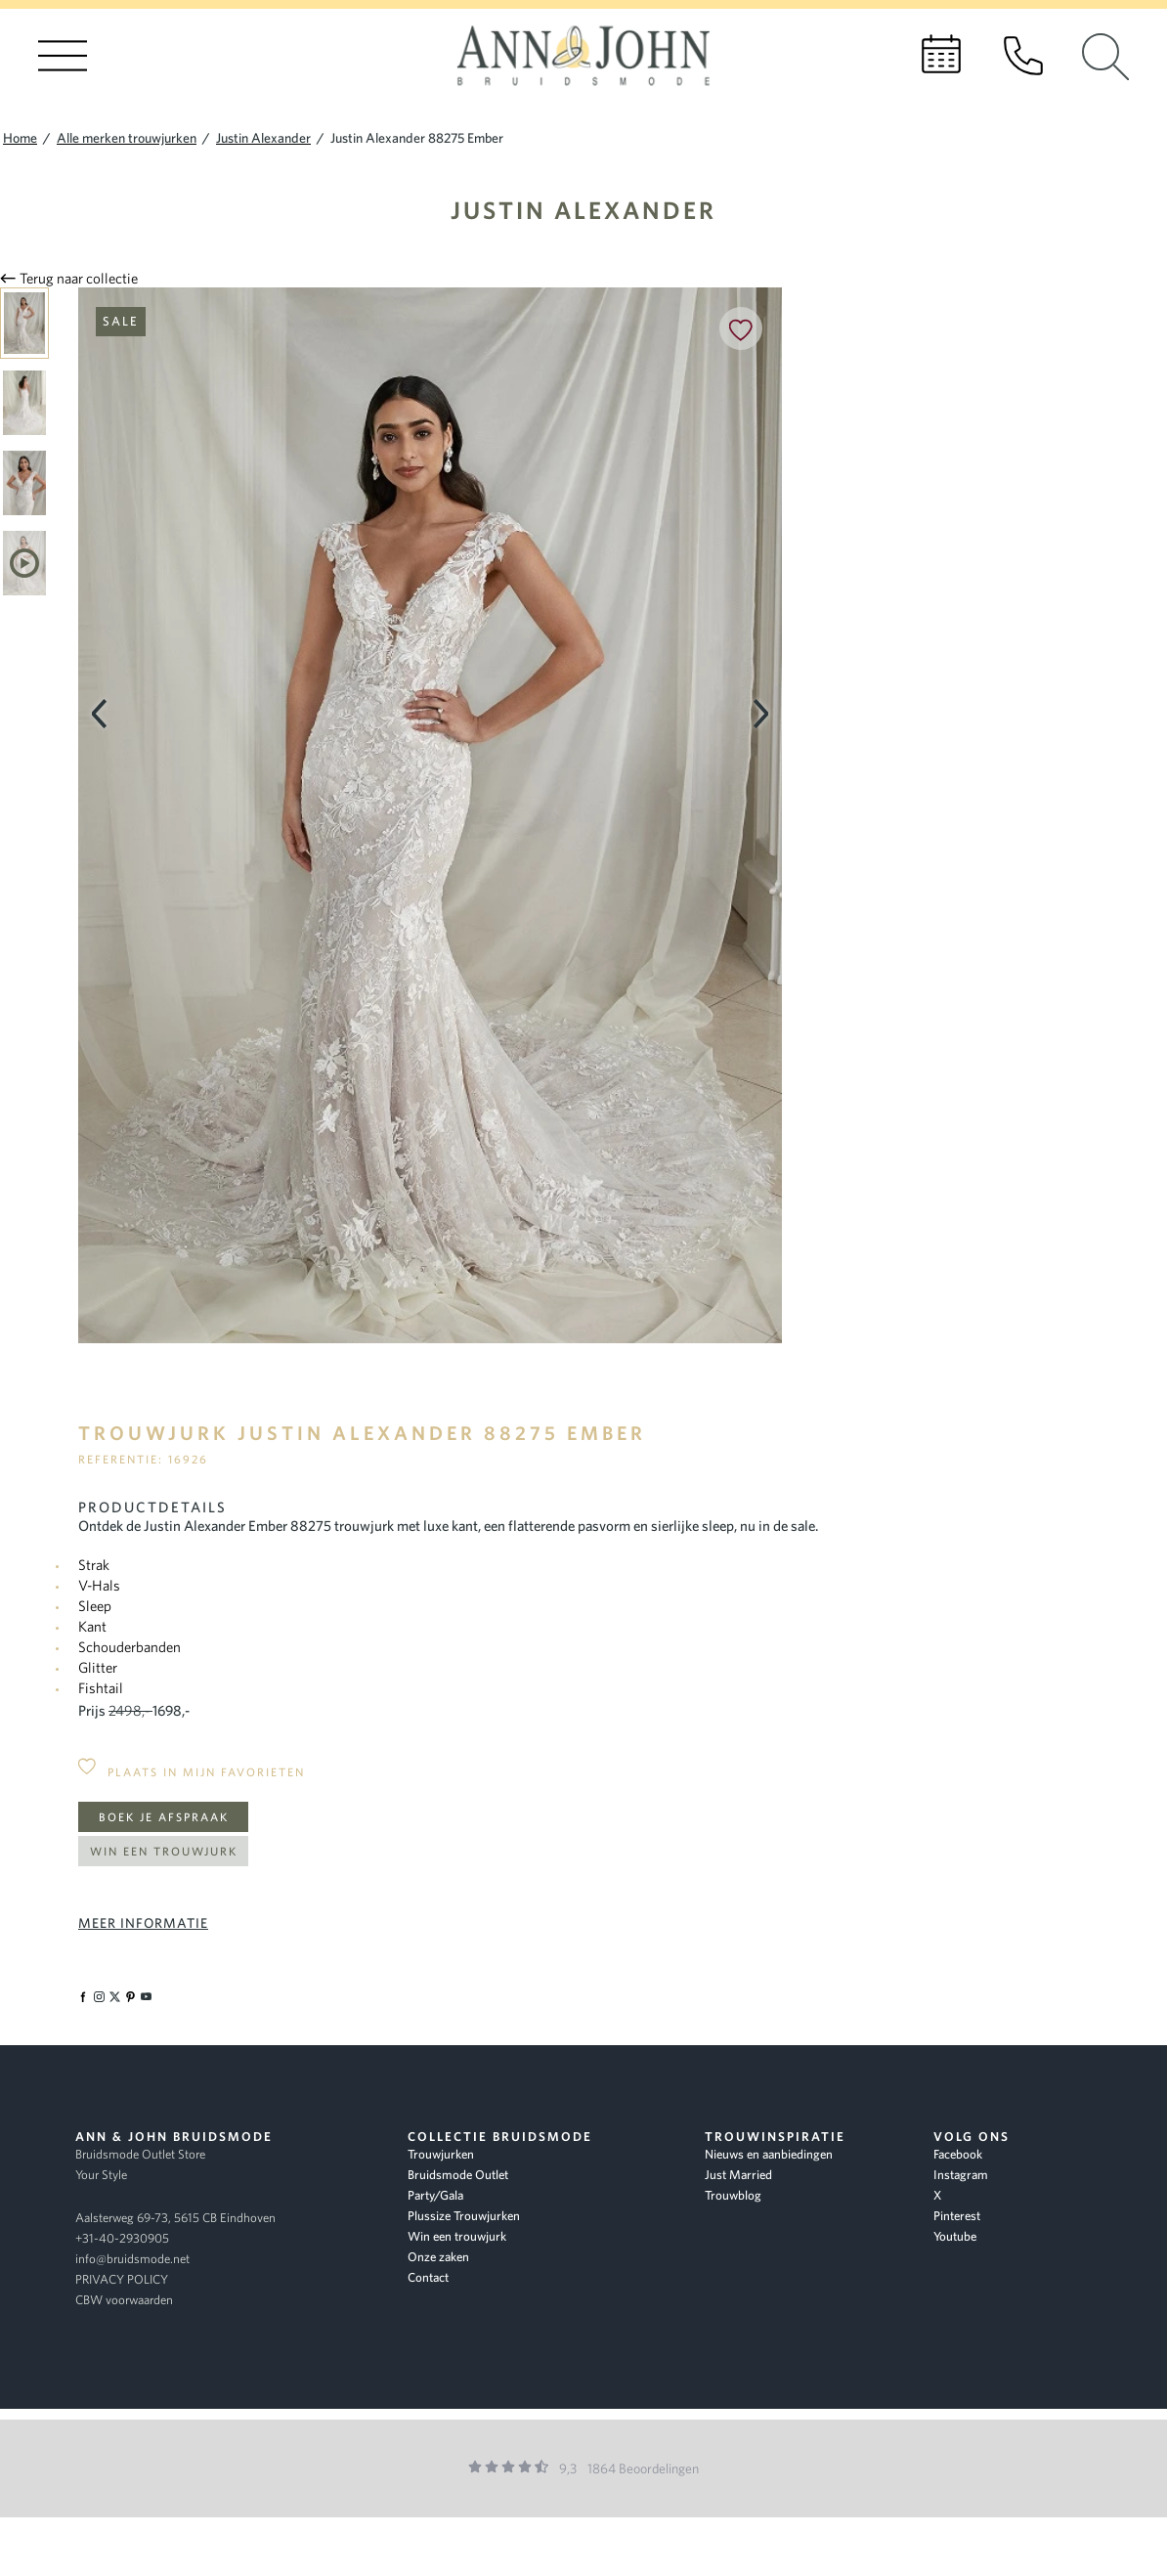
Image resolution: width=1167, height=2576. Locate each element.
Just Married (738, 2174)
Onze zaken (438, 2256)
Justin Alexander (583, 210)
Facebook (957, 2154)
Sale (121, 321)
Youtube (954, 2236)
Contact (428, 2277)
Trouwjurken (441, 2154)
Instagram (960, 2174)
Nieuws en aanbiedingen (769, 2154)
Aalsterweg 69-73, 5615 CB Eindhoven (175, 2217)
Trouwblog (733, 2195)
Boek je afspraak (164, 1817)
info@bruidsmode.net (132, 2258)
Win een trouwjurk (164, 1851)
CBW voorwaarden (124, 2299)
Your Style (101, 2174)
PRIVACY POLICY (121, 2279)
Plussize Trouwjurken (464, 2215)
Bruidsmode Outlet (458, 2174)
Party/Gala (435, 2195)
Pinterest (956, 2215)
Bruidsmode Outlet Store (140, 2154)
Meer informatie (143, 1923)
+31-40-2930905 (122, 2238)
